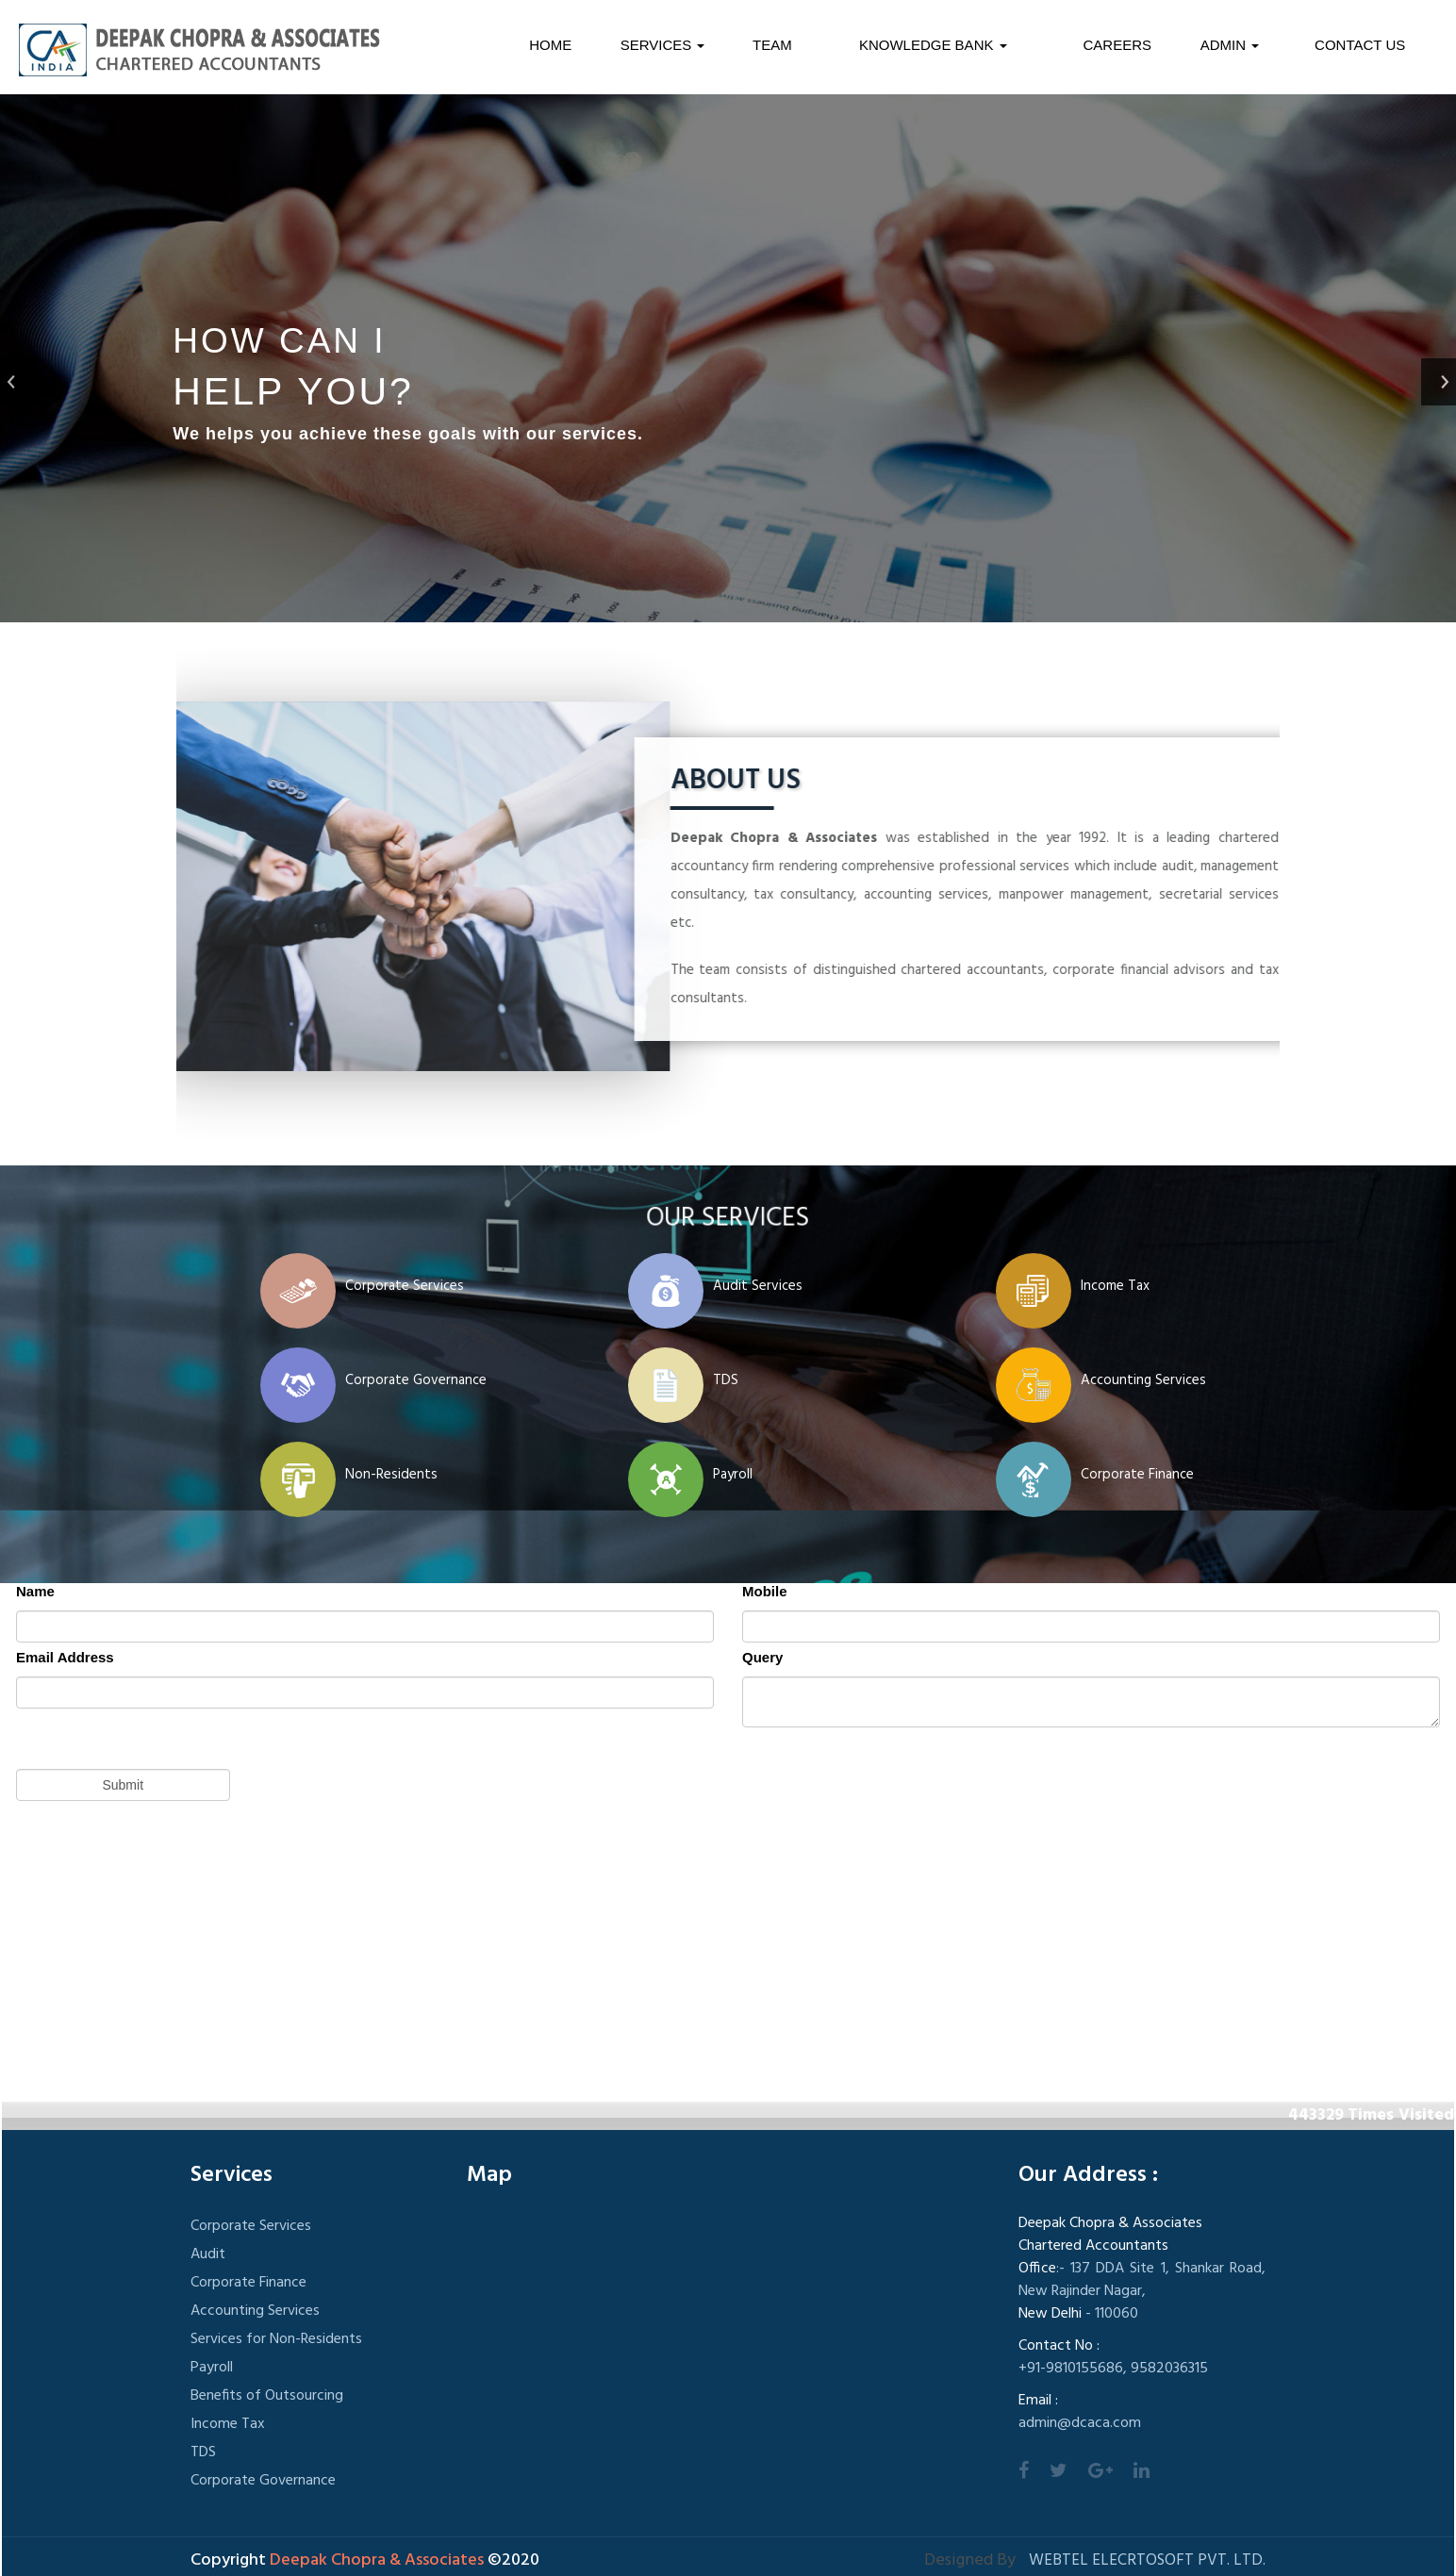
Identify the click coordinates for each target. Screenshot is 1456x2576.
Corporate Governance (416, 1380)
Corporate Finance (1137, 1474)
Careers (1118, 45)
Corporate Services (404, 1286)
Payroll (733, 1474)
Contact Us (1360, 45)
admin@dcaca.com (1079, 2423)
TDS (725, 1380)
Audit (207, 2254)
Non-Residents (391, 1474)
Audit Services (757, 1286)
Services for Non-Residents (276, 2339)
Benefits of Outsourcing (266, 2396)
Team (772, 45)
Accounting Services (1143, 1380)
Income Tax (1115, 1286)
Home (550, 45)
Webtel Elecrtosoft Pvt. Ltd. (1147, 2560)
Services (662, 45)
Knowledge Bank (933, 45)
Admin (1230, 45)
